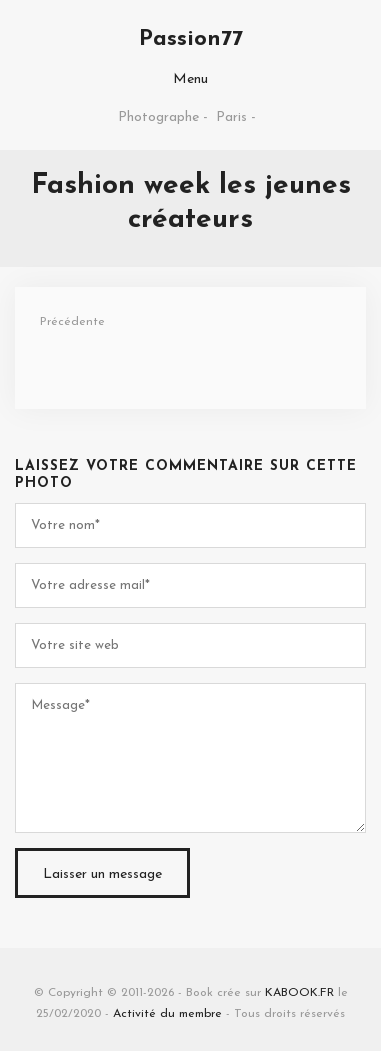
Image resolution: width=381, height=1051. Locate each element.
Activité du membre (167, 1014)
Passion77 (191, 39)
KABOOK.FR (299, 993)
